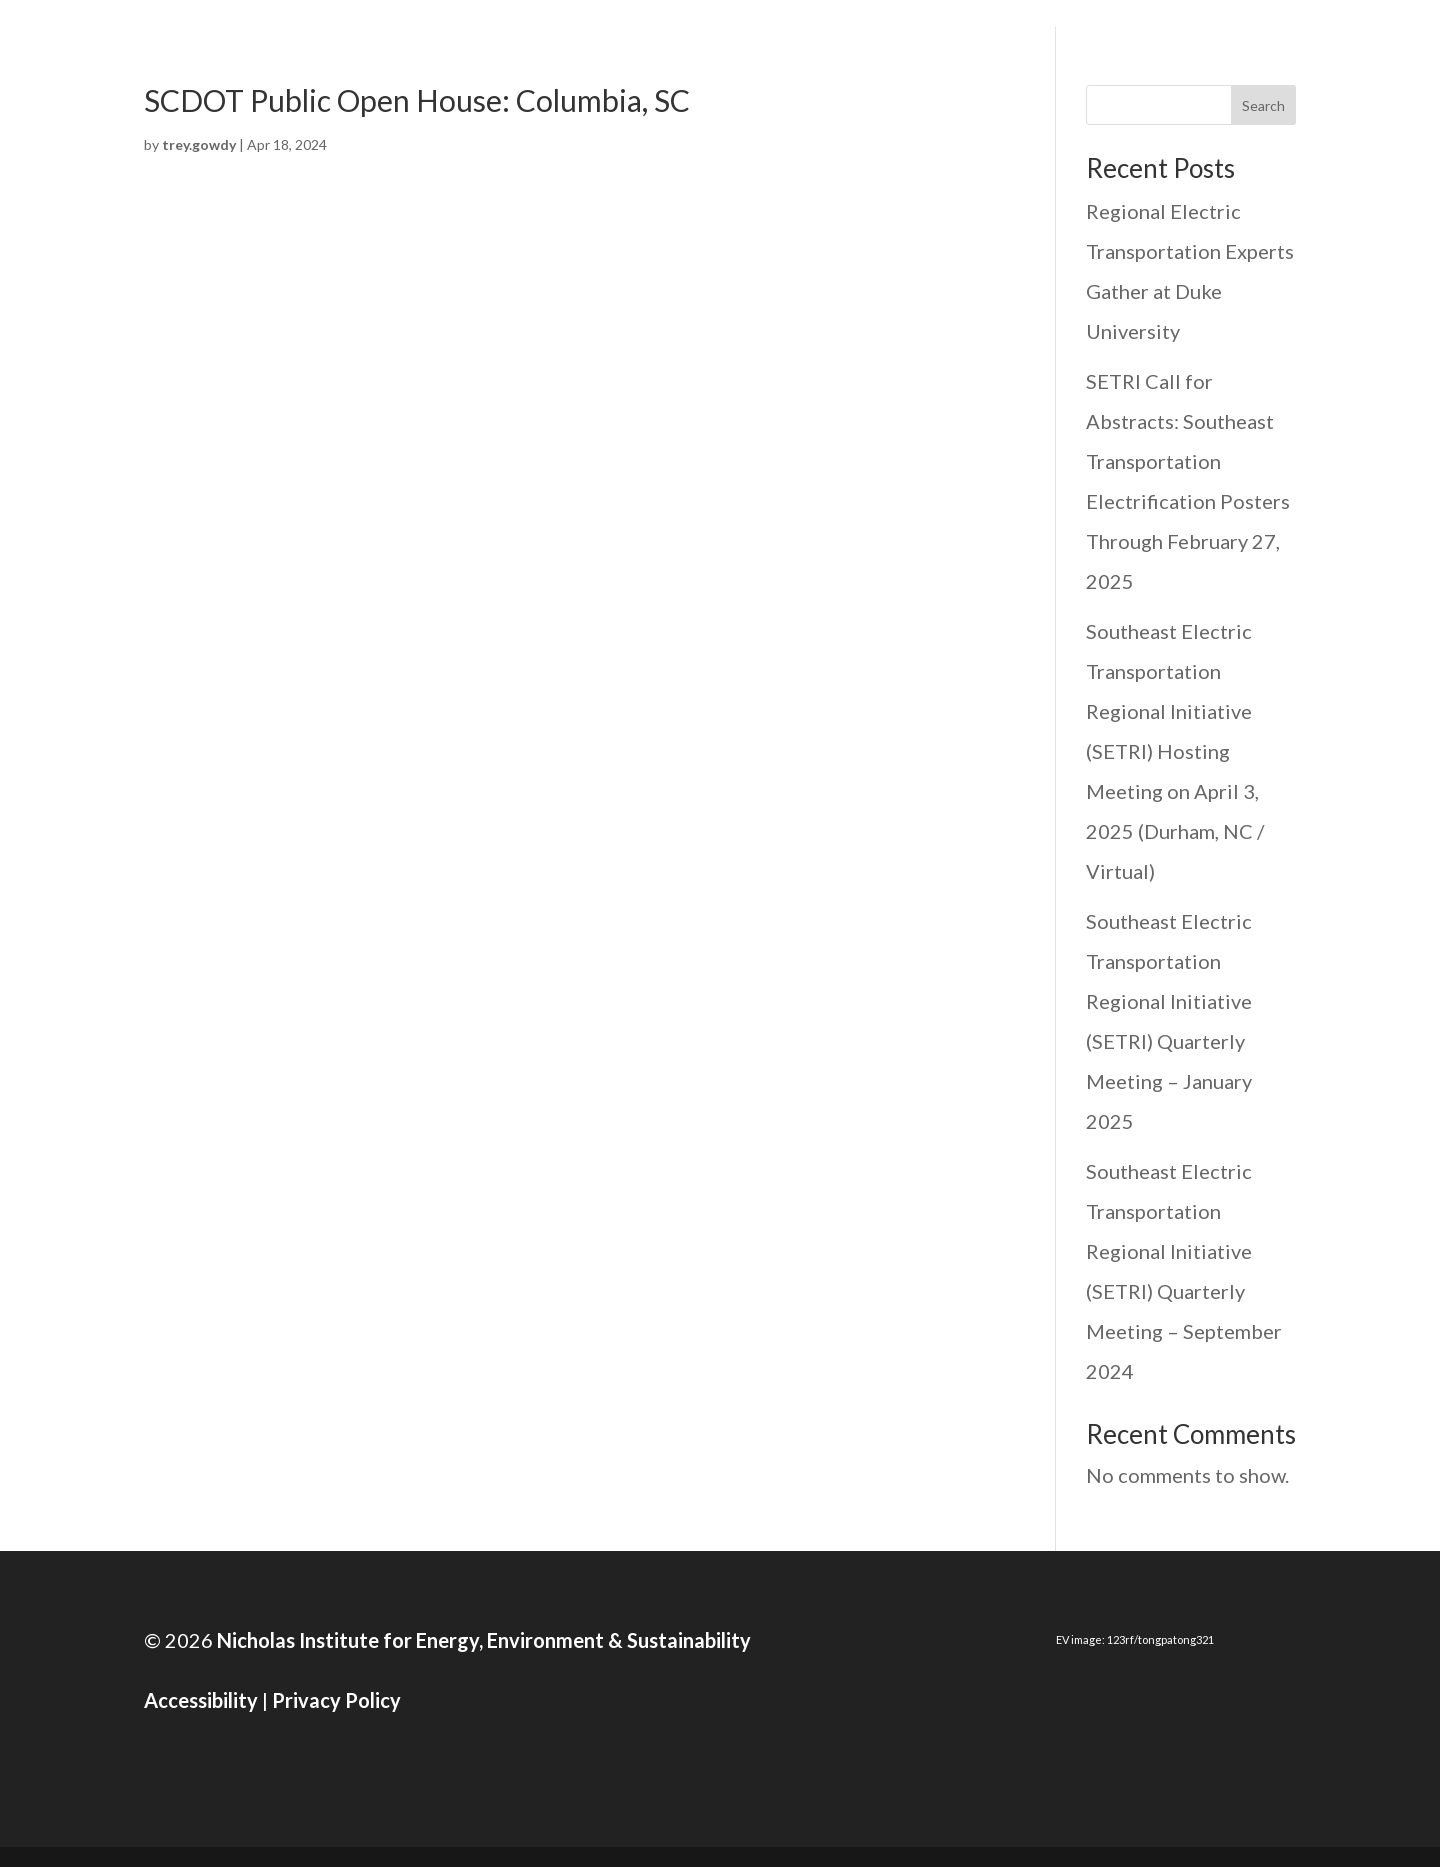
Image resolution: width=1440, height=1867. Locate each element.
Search (1263, 105)
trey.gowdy (199, 144)
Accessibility (201, 1700)
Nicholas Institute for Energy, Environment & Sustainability (482, 1640)
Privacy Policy (336, 1700)
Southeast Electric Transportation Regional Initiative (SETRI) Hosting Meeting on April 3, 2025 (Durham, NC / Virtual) (1175, 751)
